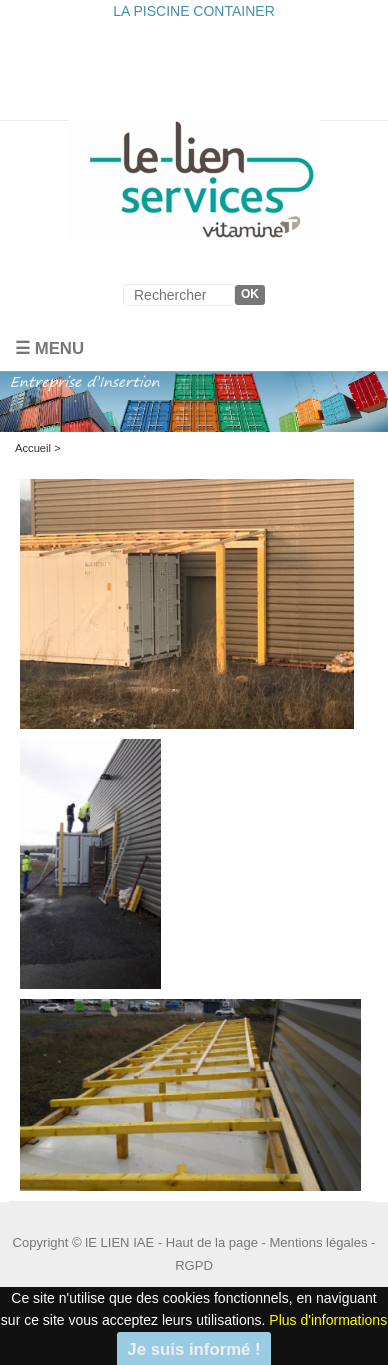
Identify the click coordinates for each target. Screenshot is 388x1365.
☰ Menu (49, 348)
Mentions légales (319, 1242)
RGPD (194, 1265)
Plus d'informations (328, 1320)
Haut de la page (212, 1242)
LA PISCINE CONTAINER (194, 11)
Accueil (33, 448)
